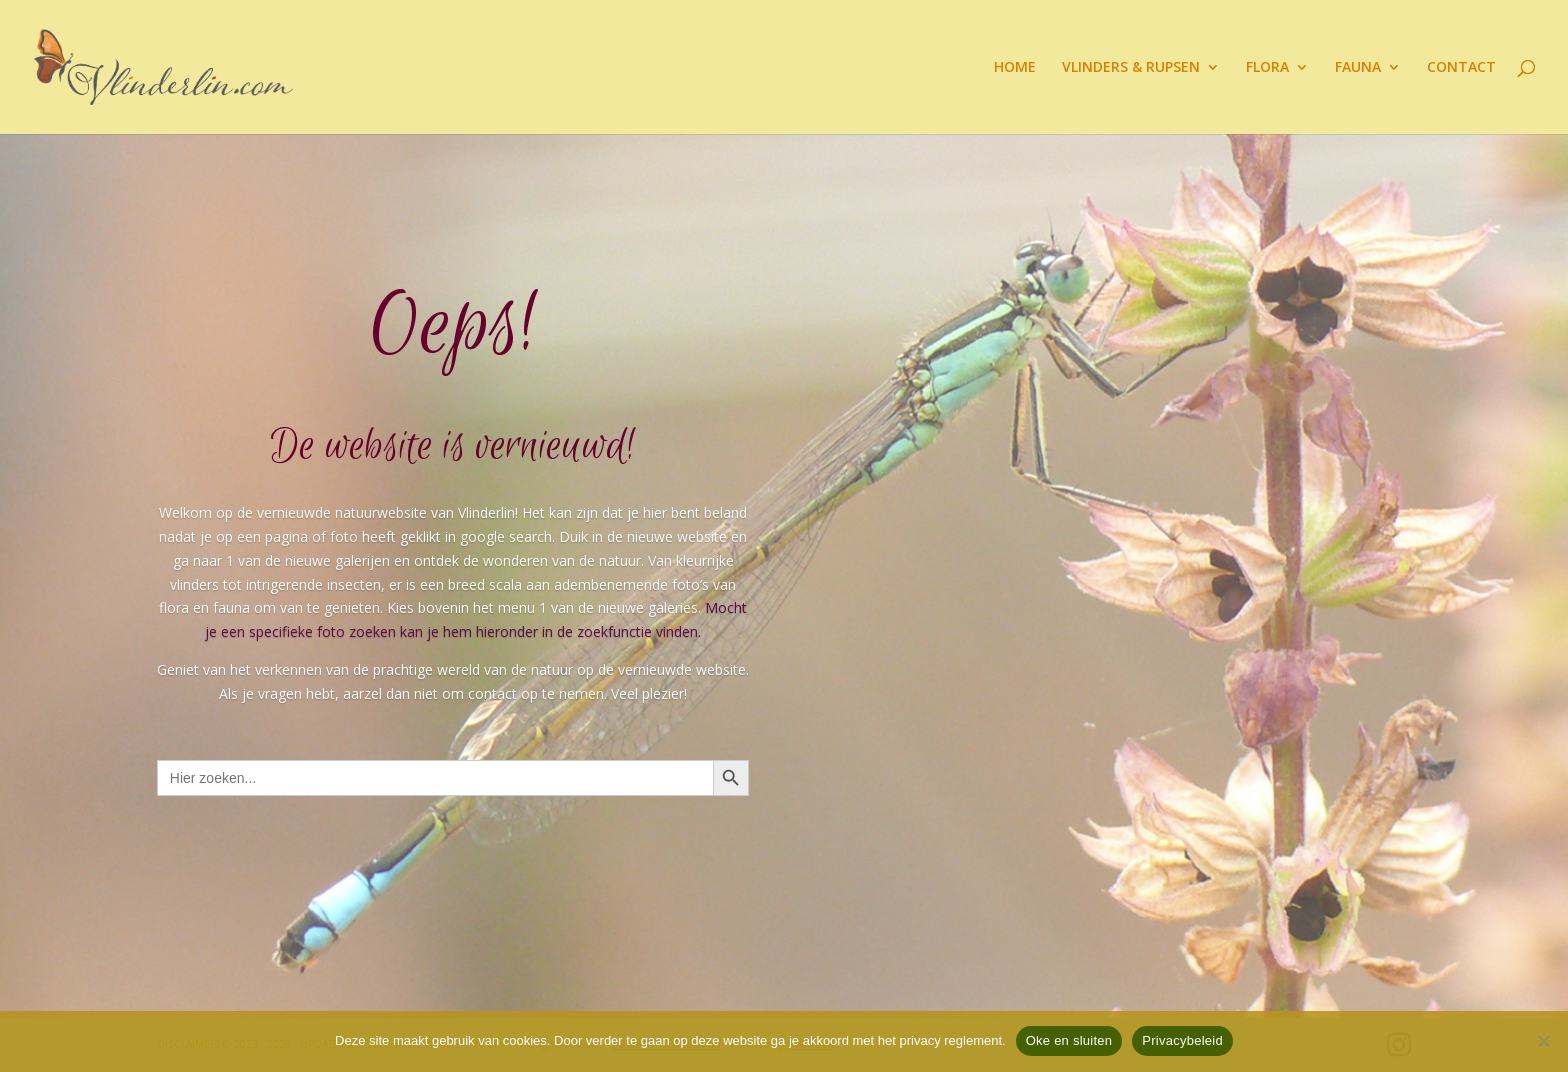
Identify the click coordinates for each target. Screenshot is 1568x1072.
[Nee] (1543, 1041)
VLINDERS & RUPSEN (1131, 68)
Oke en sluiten (1069, 1040)
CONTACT (1461, 68)
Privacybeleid (1182, 1040)
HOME (1015, 68)
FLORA (1267, 68)
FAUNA (1358, 68)
